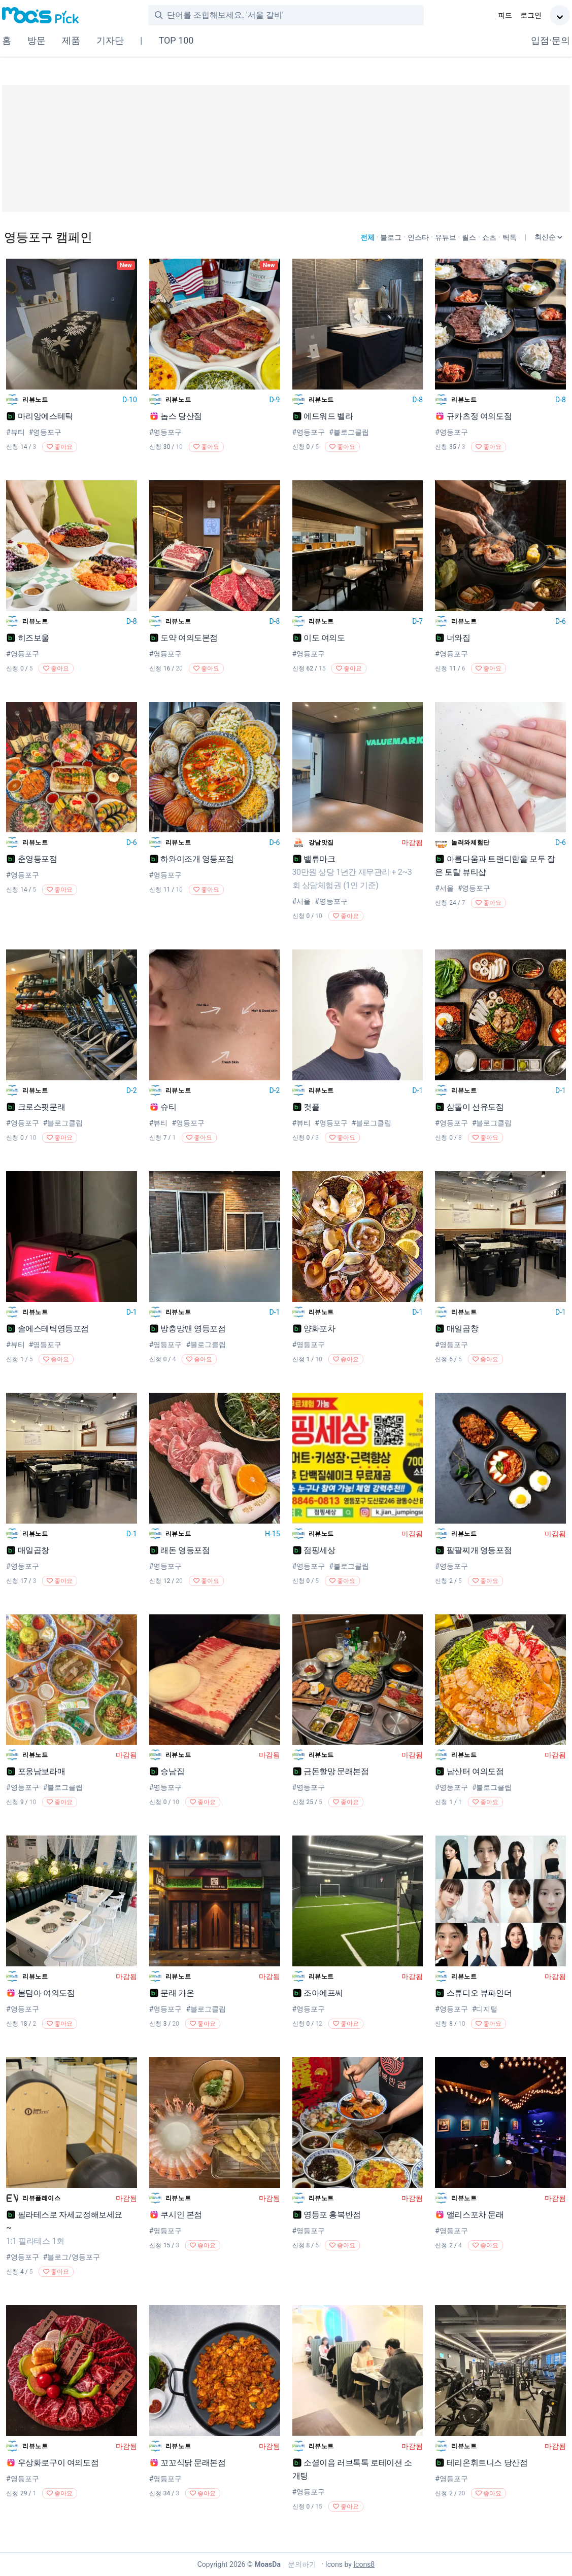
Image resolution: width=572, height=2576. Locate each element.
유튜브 (445, 237)
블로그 (390, 237)
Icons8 (364, 2564)
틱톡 (509, 237)
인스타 (418, 237)
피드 (505, 15)
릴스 (469, 237)
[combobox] (295, 15)
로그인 (531, 15)
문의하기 (301, 2564)
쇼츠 (489, 237)
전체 (367, 237)
